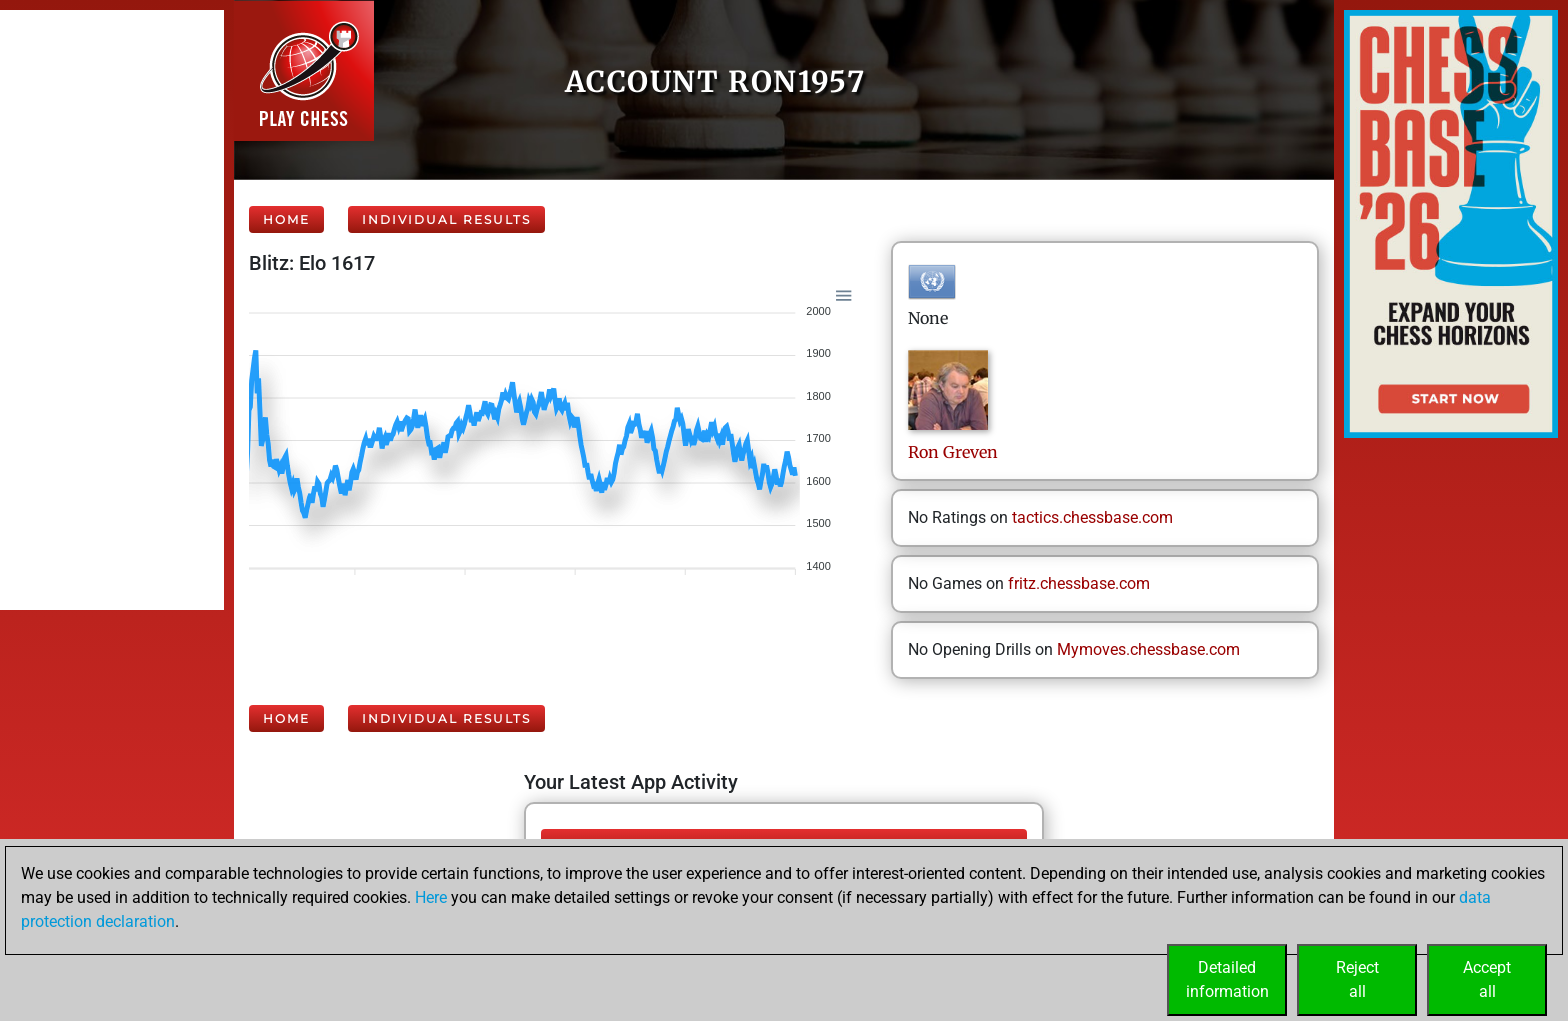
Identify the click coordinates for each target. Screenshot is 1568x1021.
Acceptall (1487, 979)
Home (286, 219)
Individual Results (446, 219)
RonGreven (953, 452)
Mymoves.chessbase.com (1148, 649)
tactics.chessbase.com (1092, 517)
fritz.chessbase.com (1079, 583)
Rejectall (1357, 979)
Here (431, 897)
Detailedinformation (1227, 979)
